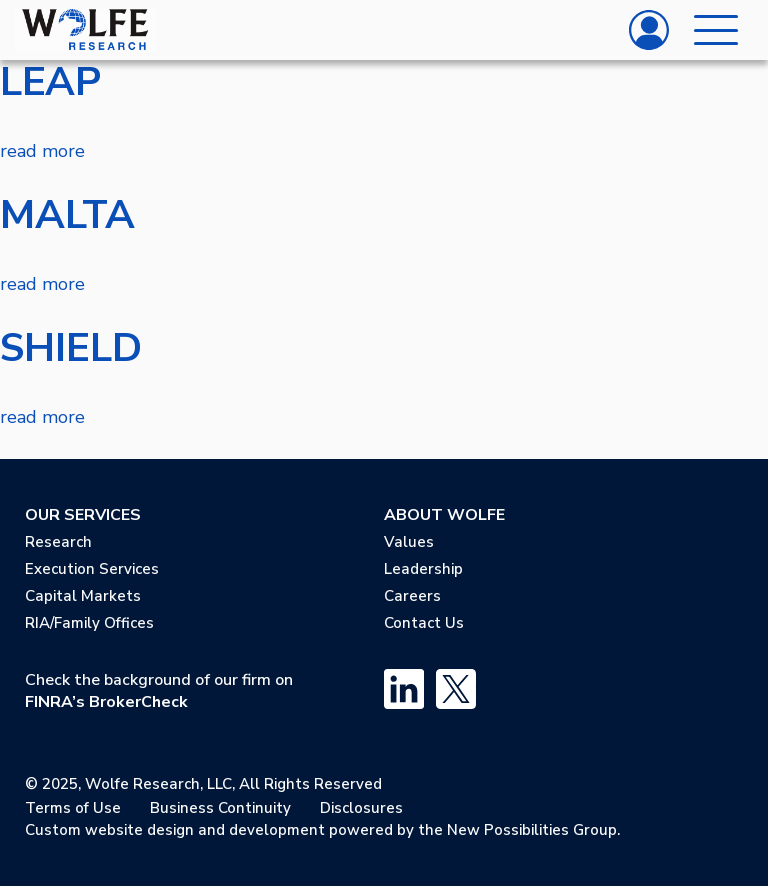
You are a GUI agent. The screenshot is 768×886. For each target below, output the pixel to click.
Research (58, 542)
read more (42, 151)
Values (409, 542)
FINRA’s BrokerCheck (106, 702)
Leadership (423, 569)
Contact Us (424, 623)
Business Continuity (220, 808)
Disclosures (361, 808)
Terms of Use (73, 808)
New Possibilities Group (532, 830)
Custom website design (109, 830)
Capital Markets (83, 596)
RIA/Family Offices (89, 623)
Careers (412, 596)
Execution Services (92, 569)
